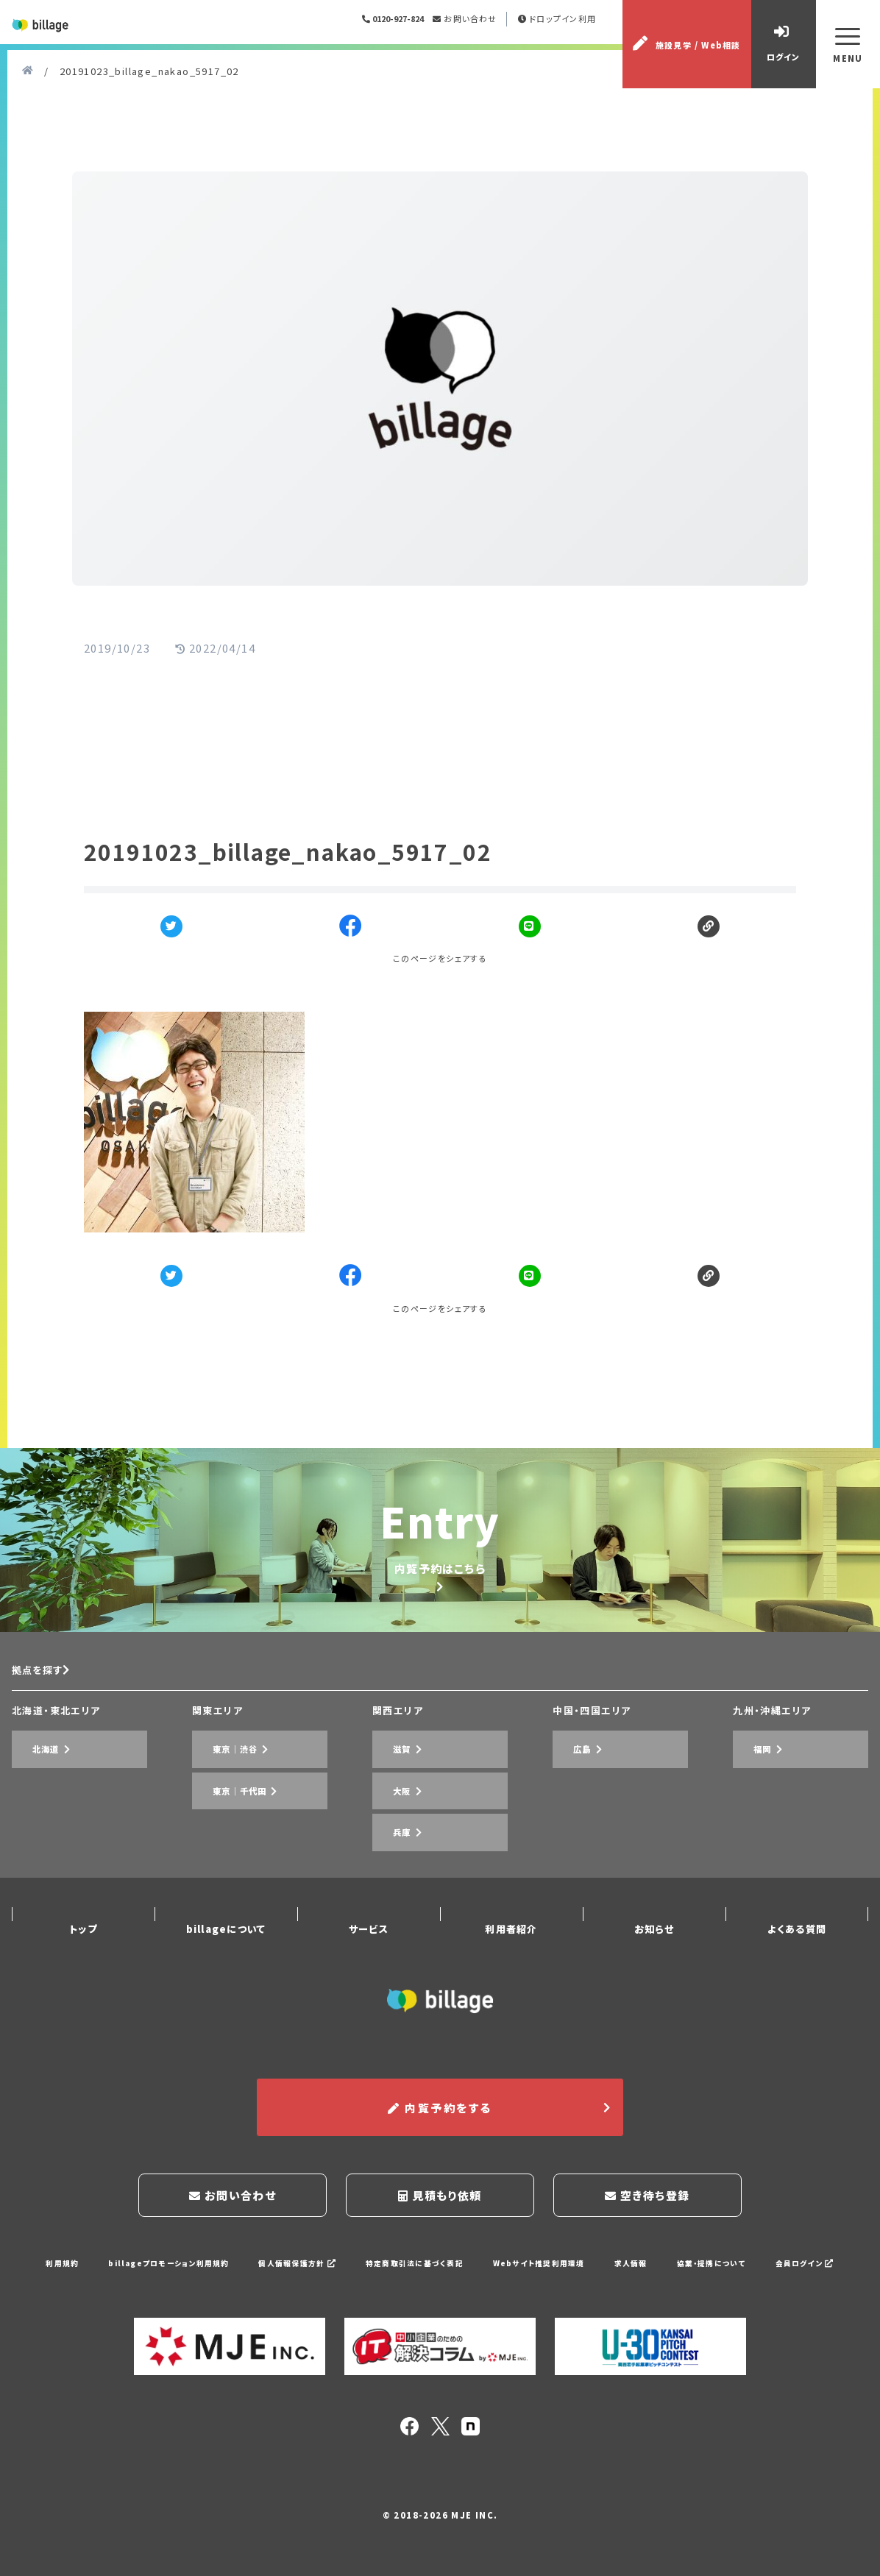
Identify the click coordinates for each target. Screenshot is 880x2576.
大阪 (388, 1871)
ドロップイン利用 (568, 40)
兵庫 (388, 1892)
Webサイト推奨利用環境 (546, 2273)
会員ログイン (831, 2273)
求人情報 (645, 2273)
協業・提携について (731, 2273)
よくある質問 (796, 1963)
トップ (83, 1963)
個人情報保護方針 (287, 2273)
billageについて (225, 1963)
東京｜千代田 (229, 1871)
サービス (369, 1963)
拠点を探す (47, 1778)
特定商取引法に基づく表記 (412, 2273)
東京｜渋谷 (224, 1849)
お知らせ (654, 1963)
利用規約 (34, 2273)
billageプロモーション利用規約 (148, 2273)
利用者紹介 (511, 1963)
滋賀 (388, 1849)
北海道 (33, 1849)
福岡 (749, 1849)
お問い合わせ (475, 40)
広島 (569, 1849)
